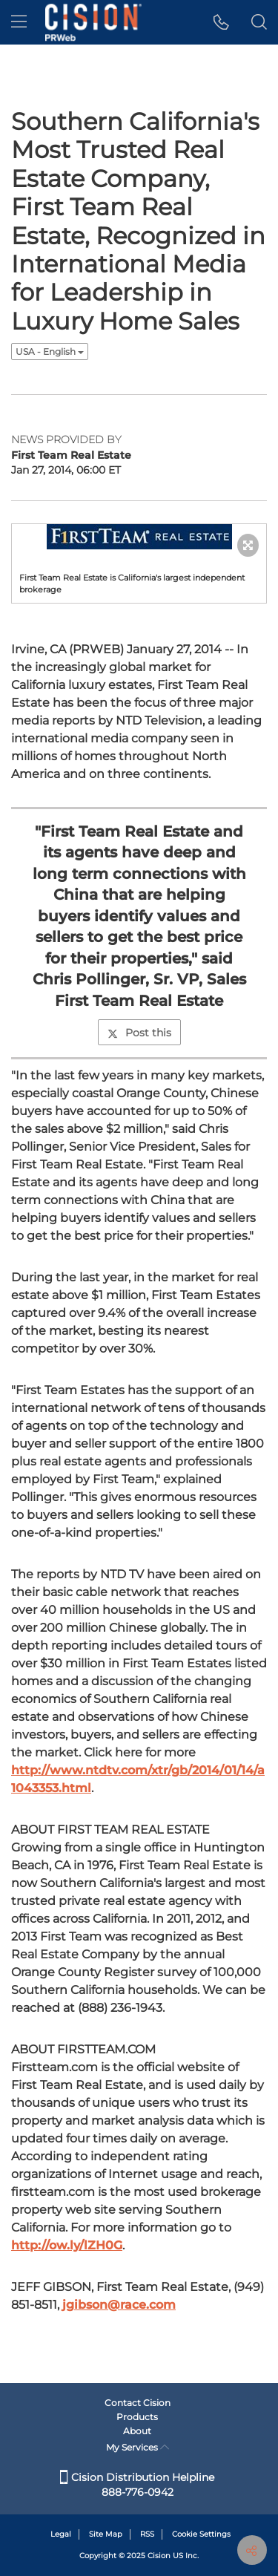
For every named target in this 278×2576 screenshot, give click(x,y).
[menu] (19, 22)
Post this (139, 1032)
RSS (147, 2534)
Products (137, 2416)
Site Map (105, 2534)
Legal (60, 2534)
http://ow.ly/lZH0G (66, 2245)
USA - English (50, 351)
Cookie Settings (201, 2534)
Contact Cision (138, 2402)
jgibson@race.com (119, 2305)
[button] (221, 22)
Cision (159, 2555)
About (137, 2430)
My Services (137, 2447)
